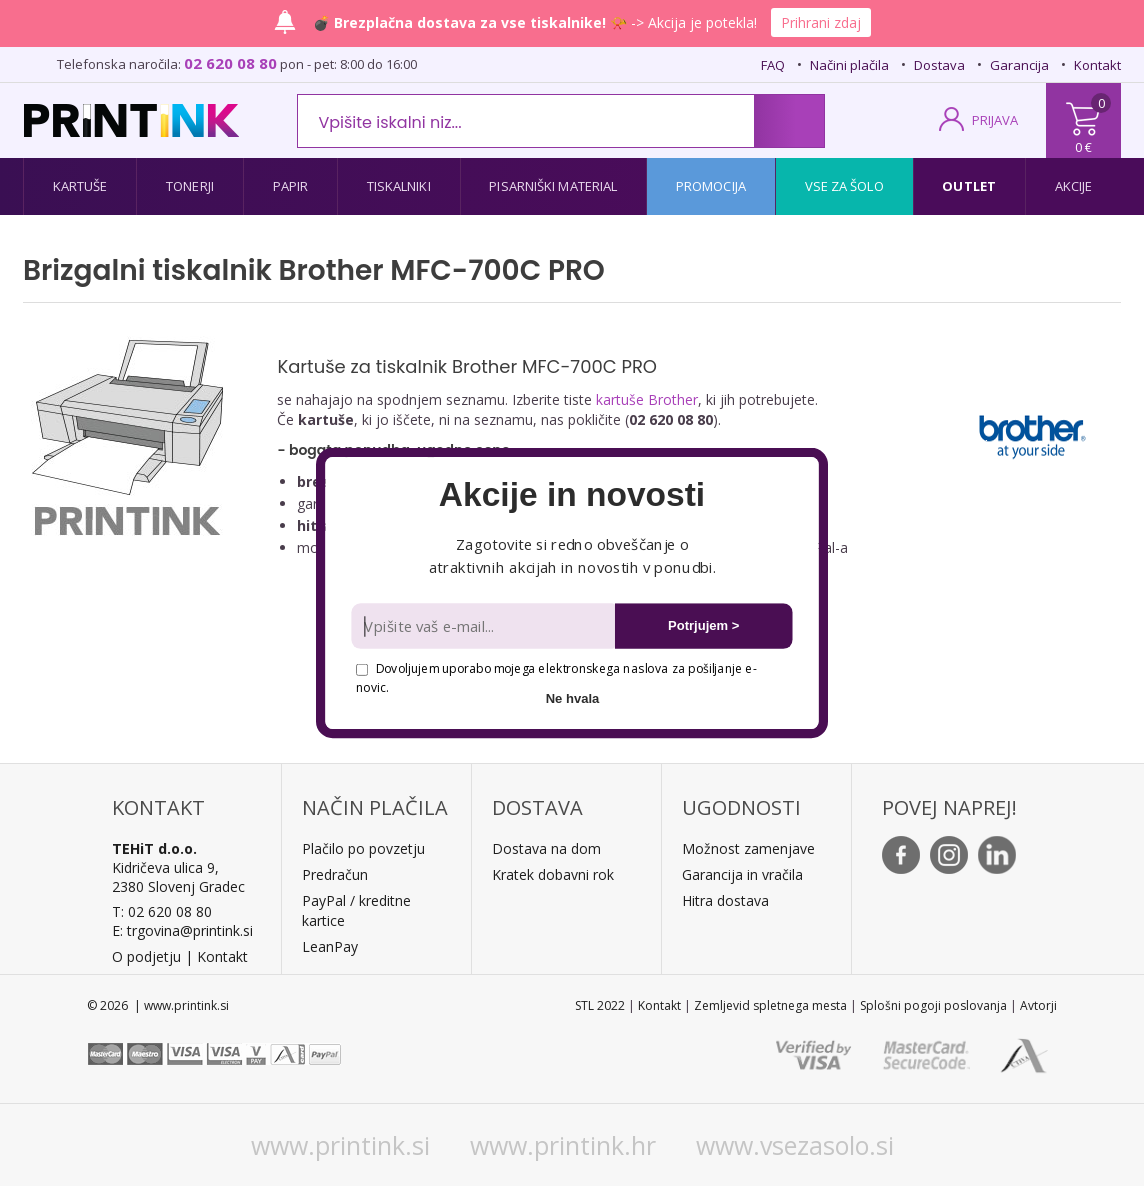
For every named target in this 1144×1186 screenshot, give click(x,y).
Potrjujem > (703, 625)
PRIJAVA (995, 120)
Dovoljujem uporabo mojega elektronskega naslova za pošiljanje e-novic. (556, 677)
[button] (571, 495)
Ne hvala (573, 698)
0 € (1083, 147)
